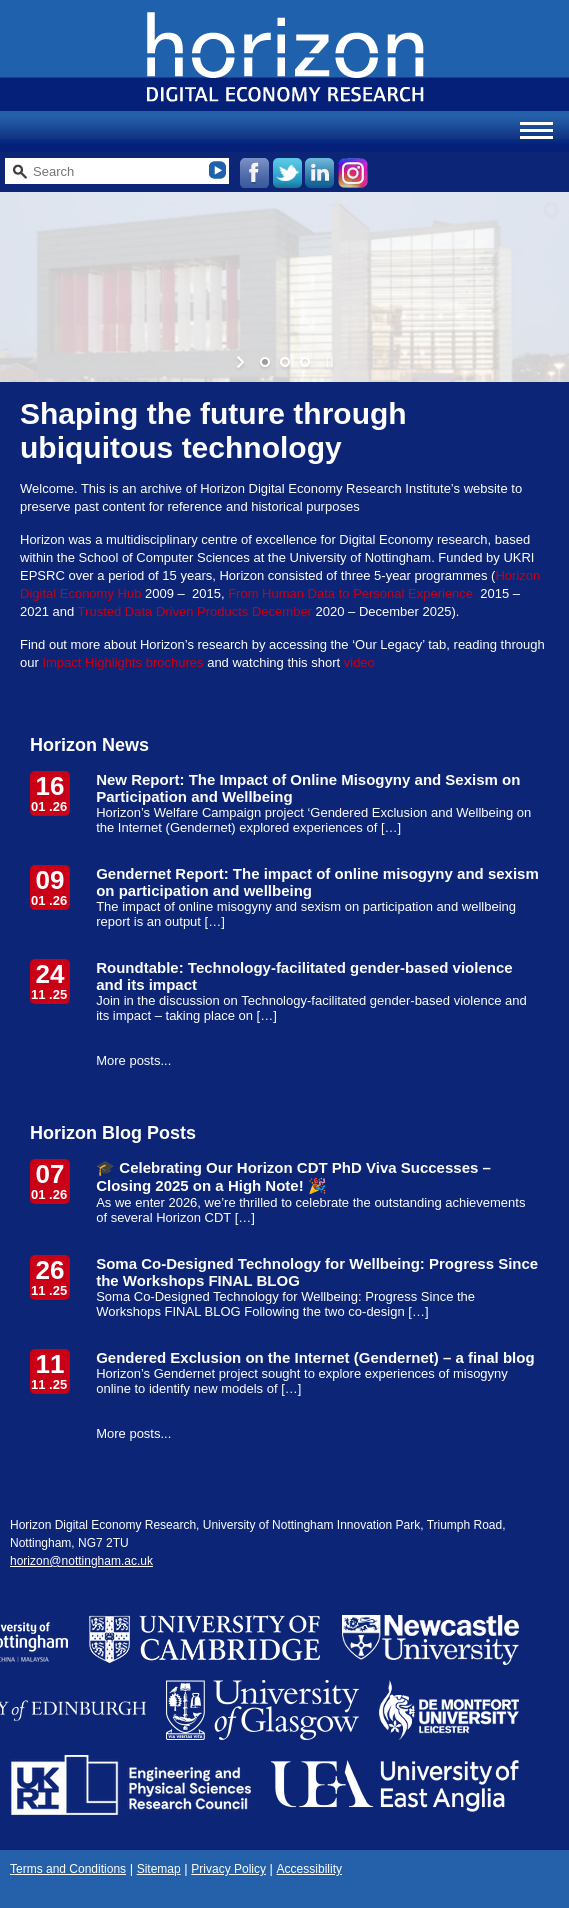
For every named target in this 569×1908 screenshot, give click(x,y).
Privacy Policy (228, 1869)
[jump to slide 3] (305, 362)
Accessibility (309, 1869)
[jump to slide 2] (285, 362)
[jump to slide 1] (265, 362)
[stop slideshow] (327, 362)
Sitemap (159, 1869)
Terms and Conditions (68, 1869)
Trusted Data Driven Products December (195, 611)
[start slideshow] (242, 362)
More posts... (133, 1060)
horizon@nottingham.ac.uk (81, 1561)
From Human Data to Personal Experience (352, 593)
